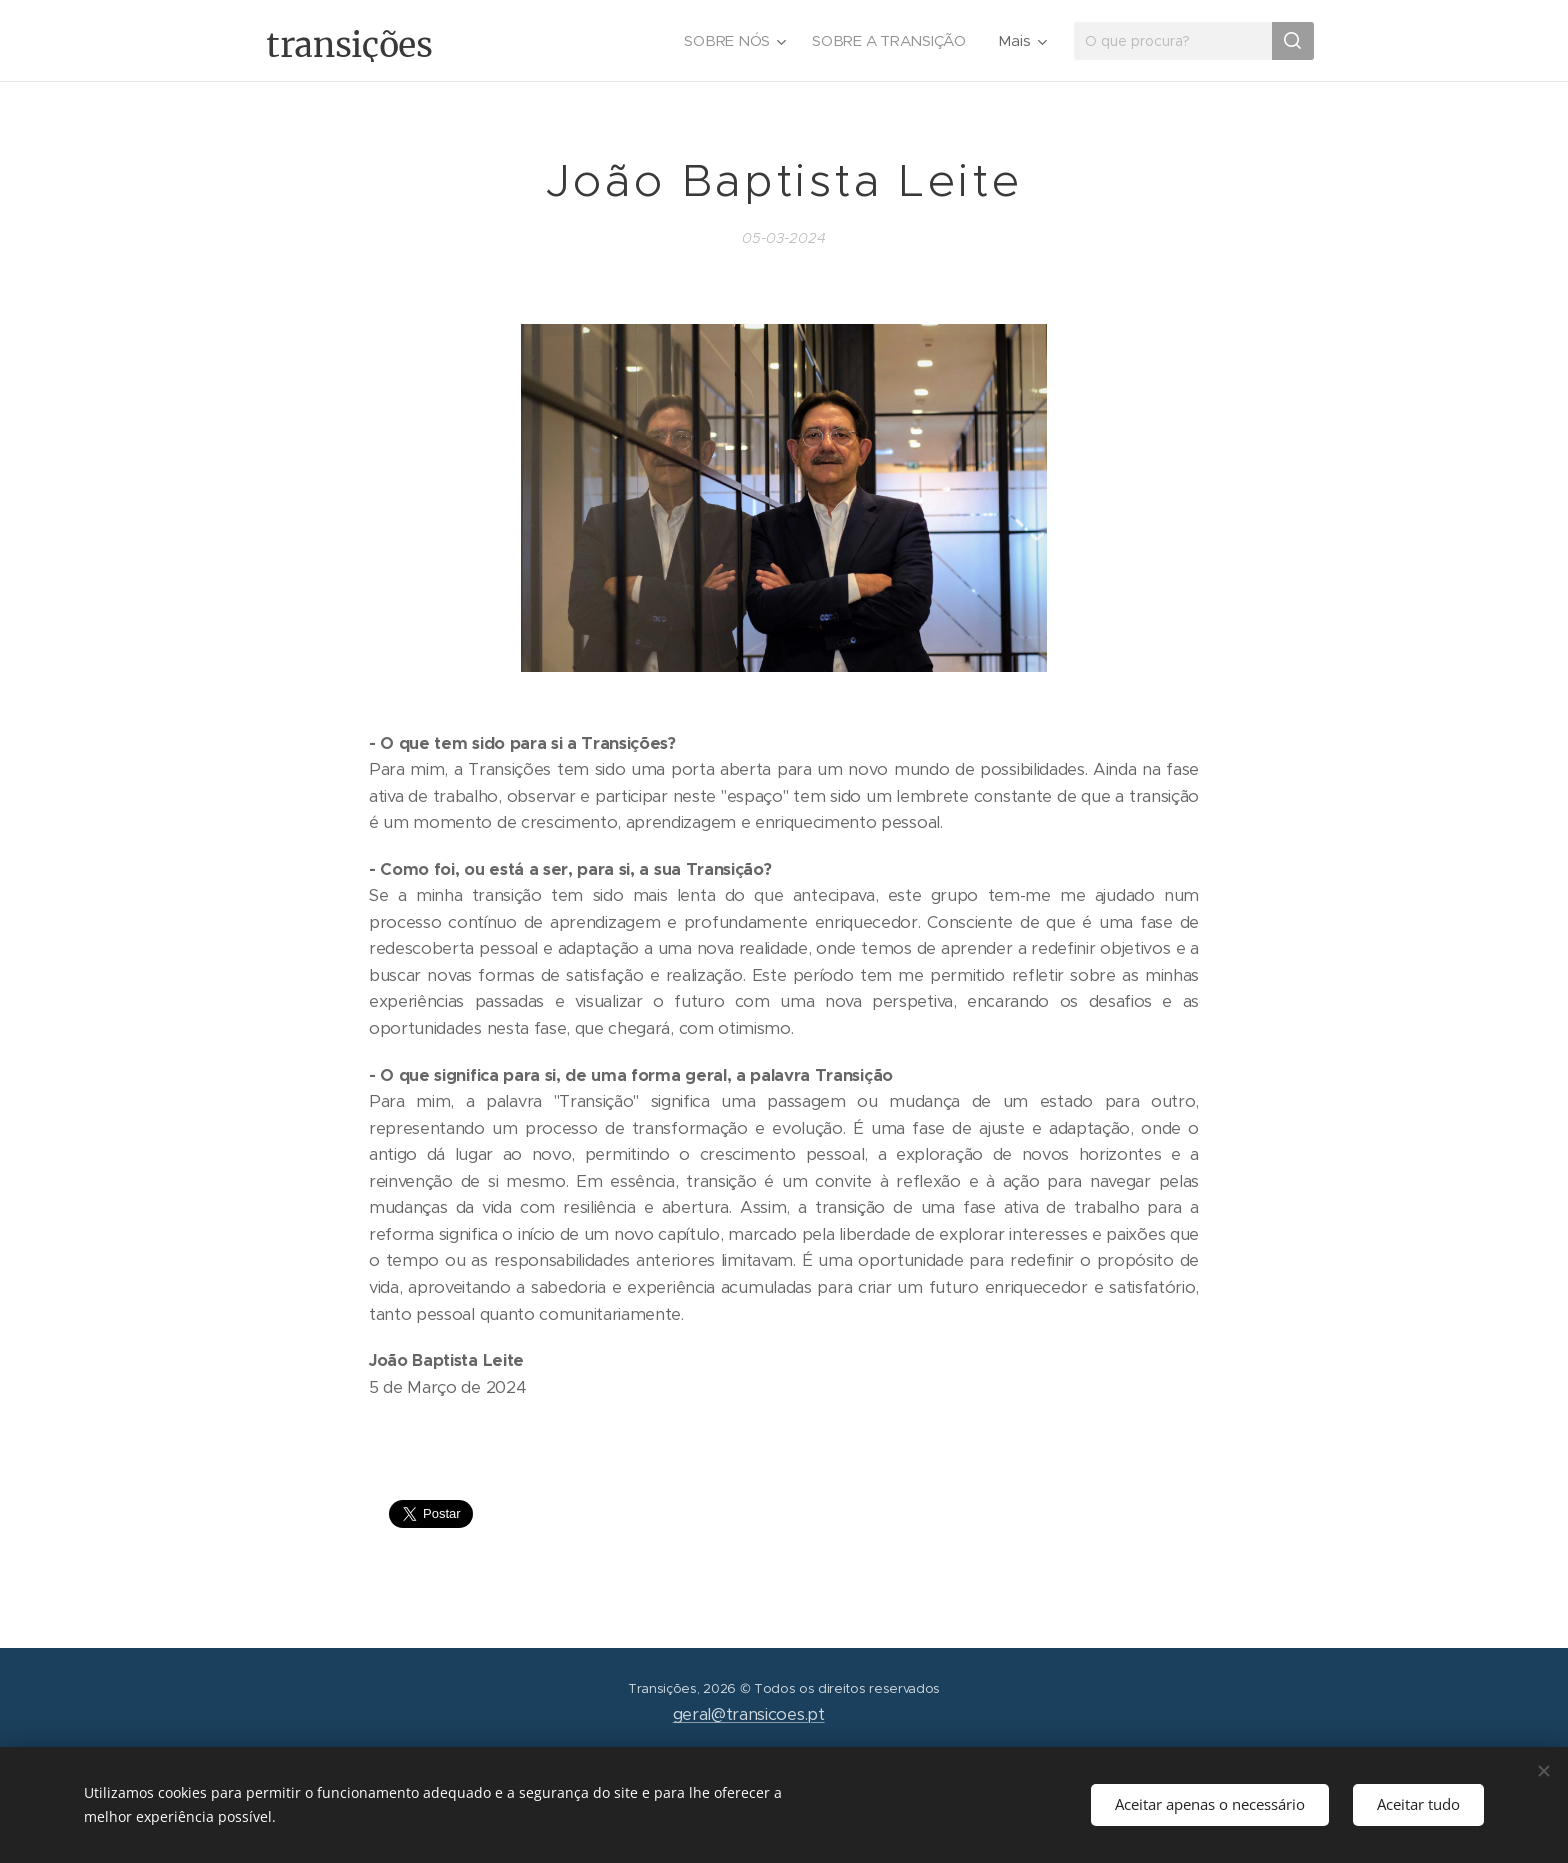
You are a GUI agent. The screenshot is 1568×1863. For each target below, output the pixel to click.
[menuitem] (732, 41)
